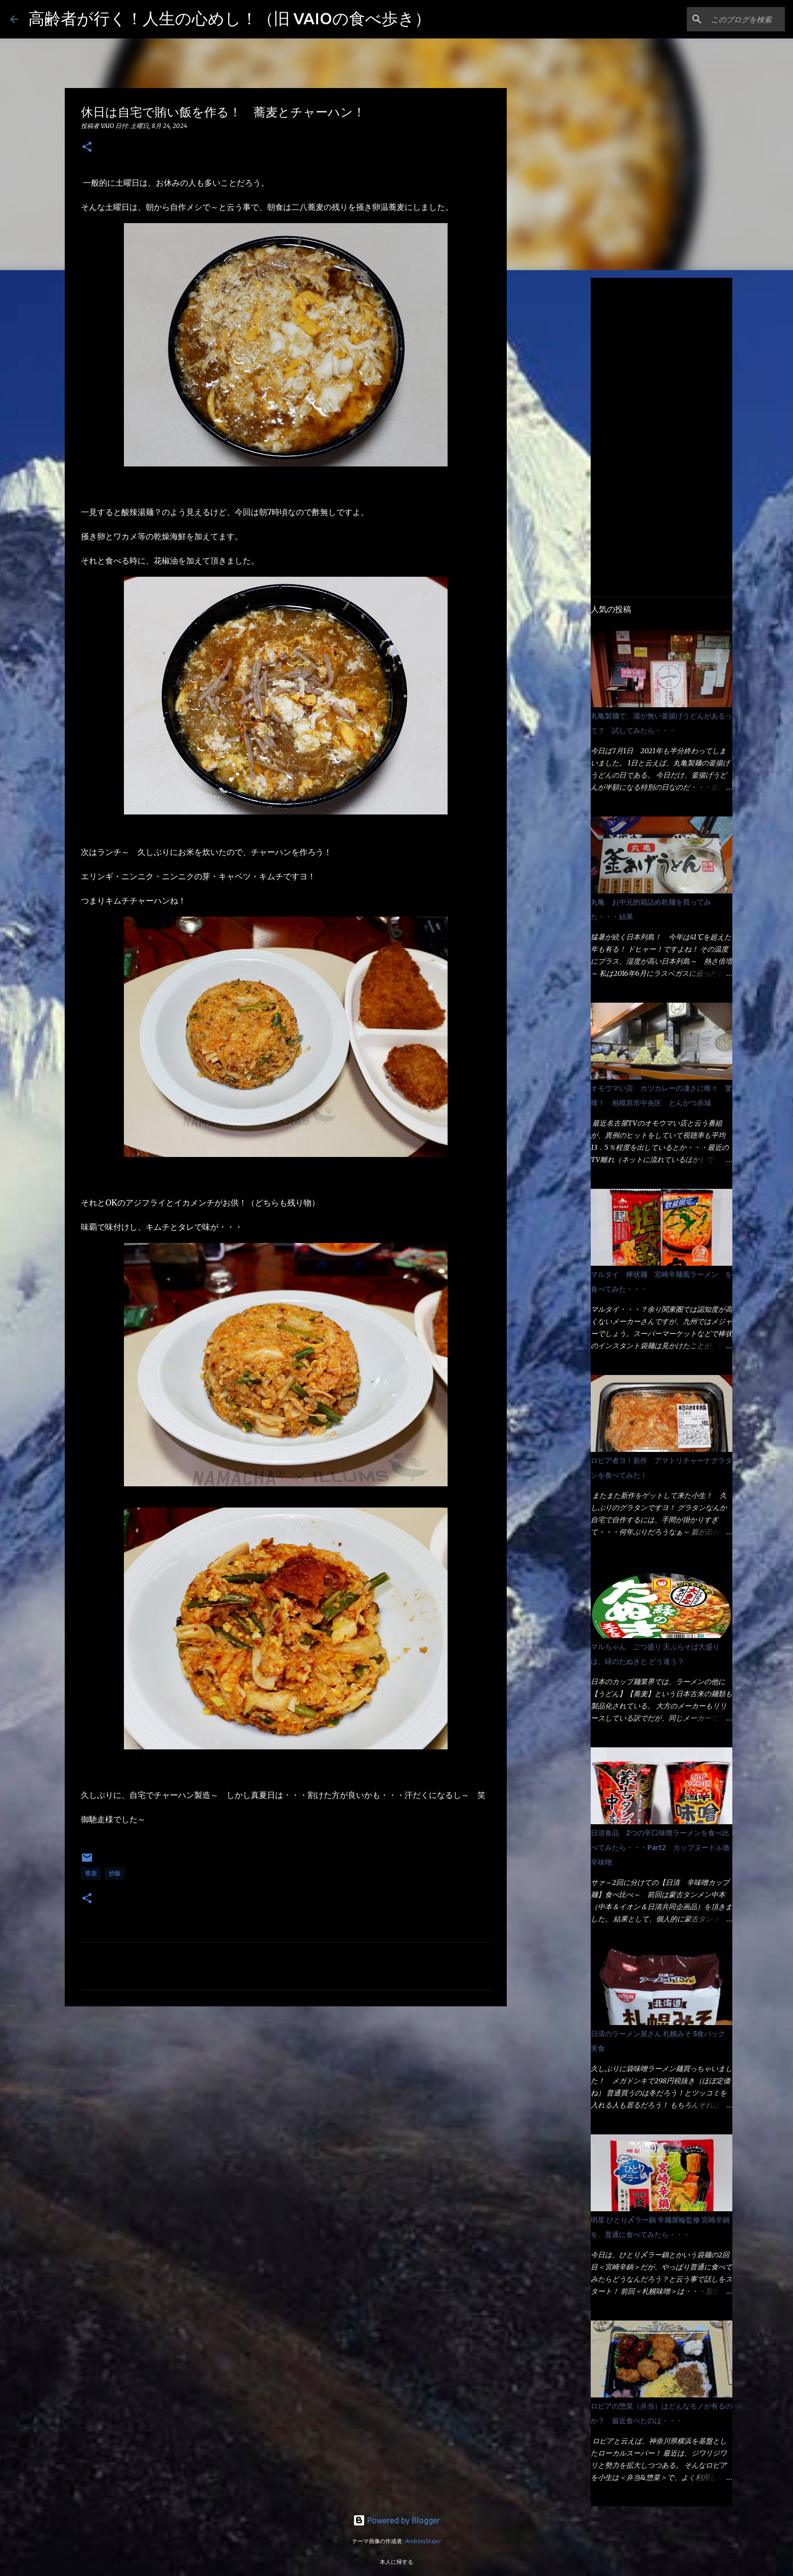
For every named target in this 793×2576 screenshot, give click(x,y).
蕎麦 (91, 1873)
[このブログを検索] (732, 19)
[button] (87, 147)
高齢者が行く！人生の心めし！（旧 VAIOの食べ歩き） (229, 18)
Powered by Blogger (396, 2520)
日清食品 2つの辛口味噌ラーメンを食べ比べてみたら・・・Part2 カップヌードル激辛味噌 (660, 1847)
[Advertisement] (286, 2092)
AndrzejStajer (423, 2541)
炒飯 (115, 1873)
